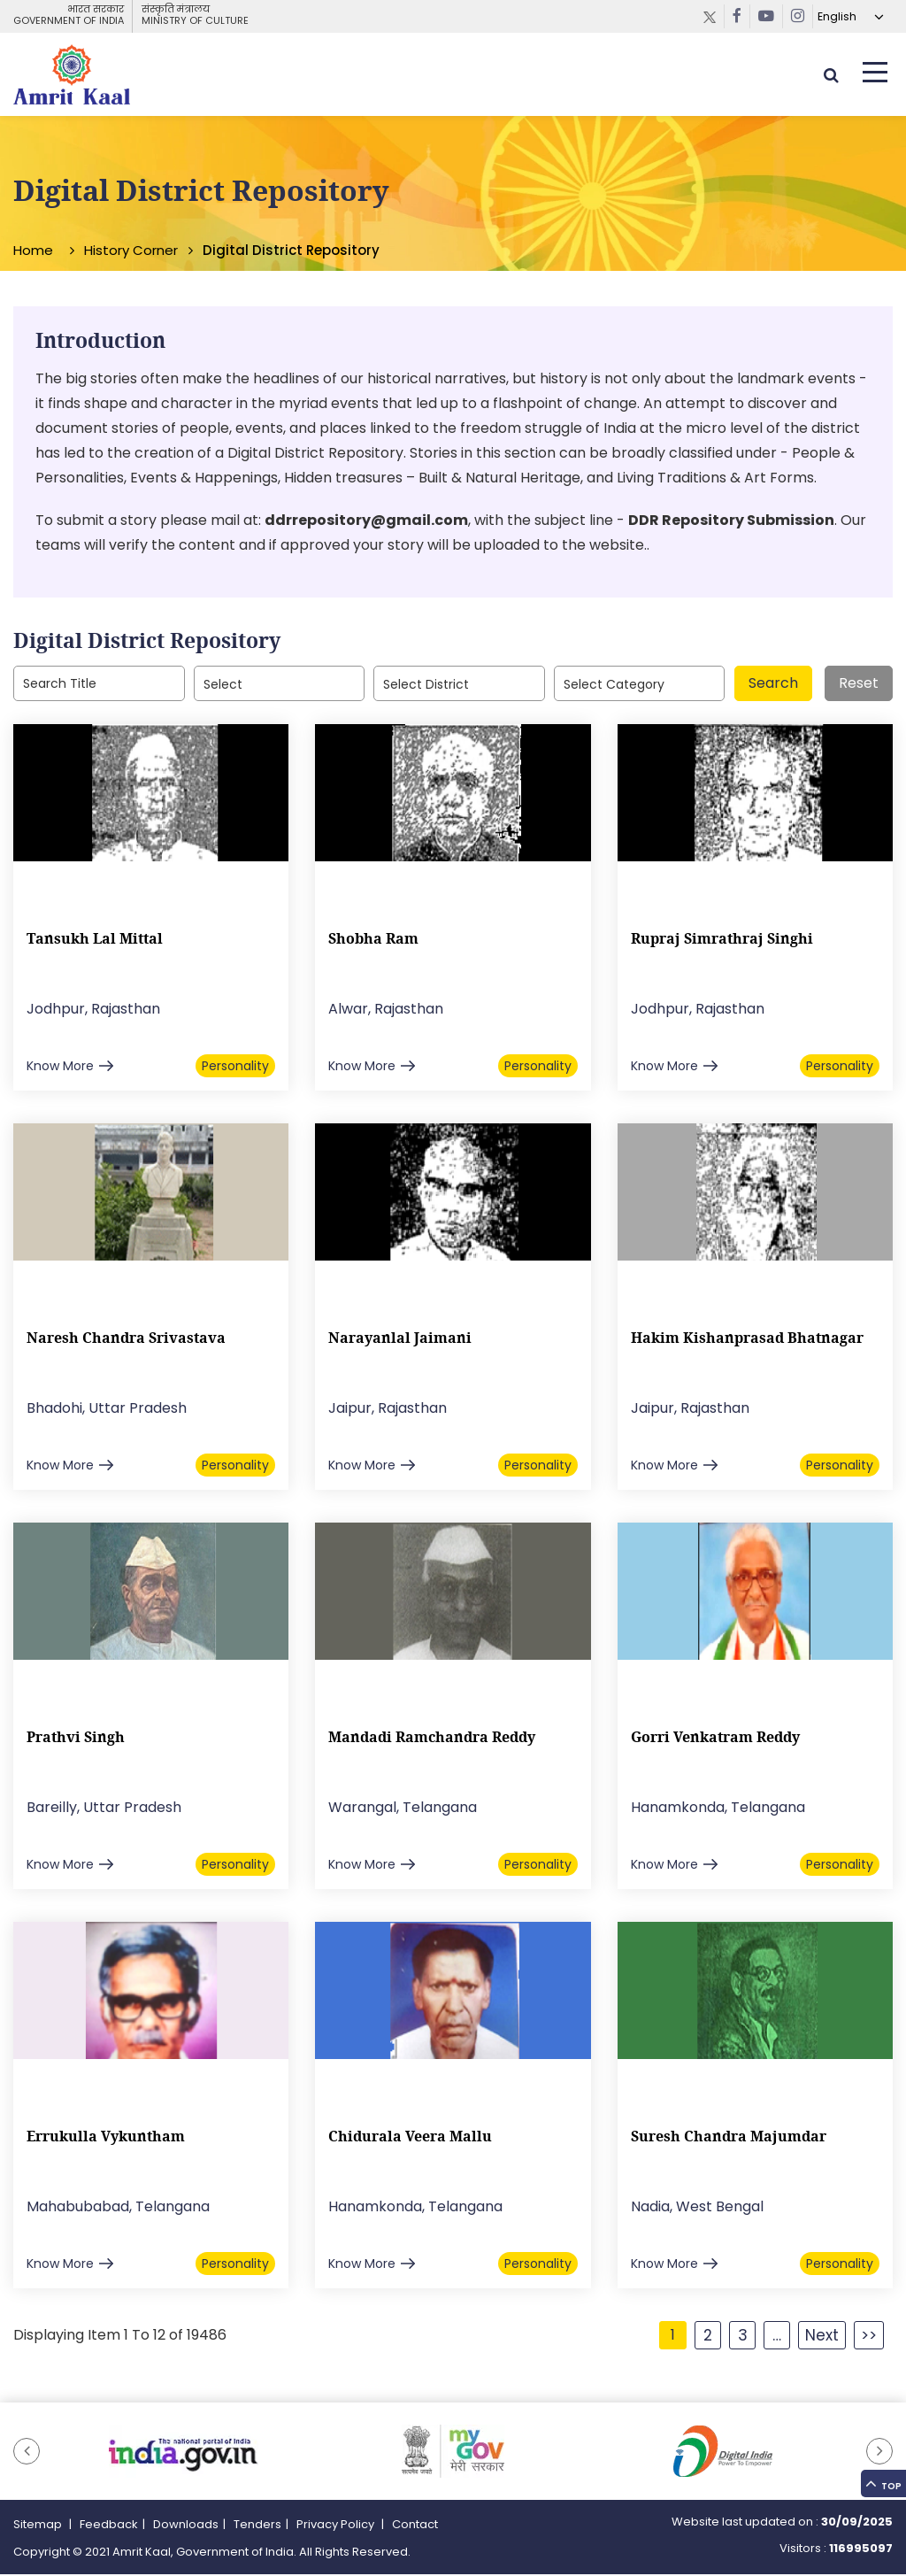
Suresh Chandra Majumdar (728, 2138)
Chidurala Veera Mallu (410, 2138)
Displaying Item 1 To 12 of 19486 (119, 2337)
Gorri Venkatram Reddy (715, 1739)
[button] (26, 2454)
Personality (235, 1067)
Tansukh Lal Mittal (95, 941)
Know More (60, 1067)
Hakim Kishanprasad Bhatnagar (747, 1340)
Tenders (257, 2526)
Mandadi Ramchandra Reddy (431, 1739)
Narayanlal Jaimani (400, 1340)
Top (880, 2469)
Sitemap (39, 2526)
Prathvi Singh (76, 1739)
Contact (415, 2526)
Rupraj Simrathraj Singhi (722, 941)
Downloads (186, 2526)
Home (33, 252)
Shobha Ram (373, 941)
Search (773, 685)
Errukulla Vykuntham (106, 2138)
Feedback (109, 2526)
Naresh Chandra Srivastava (126, 1340)
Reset (859, 685)
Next (822, 2337)
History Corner (131, 252)
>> (869, 2337)
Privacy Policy (336, 2526)
